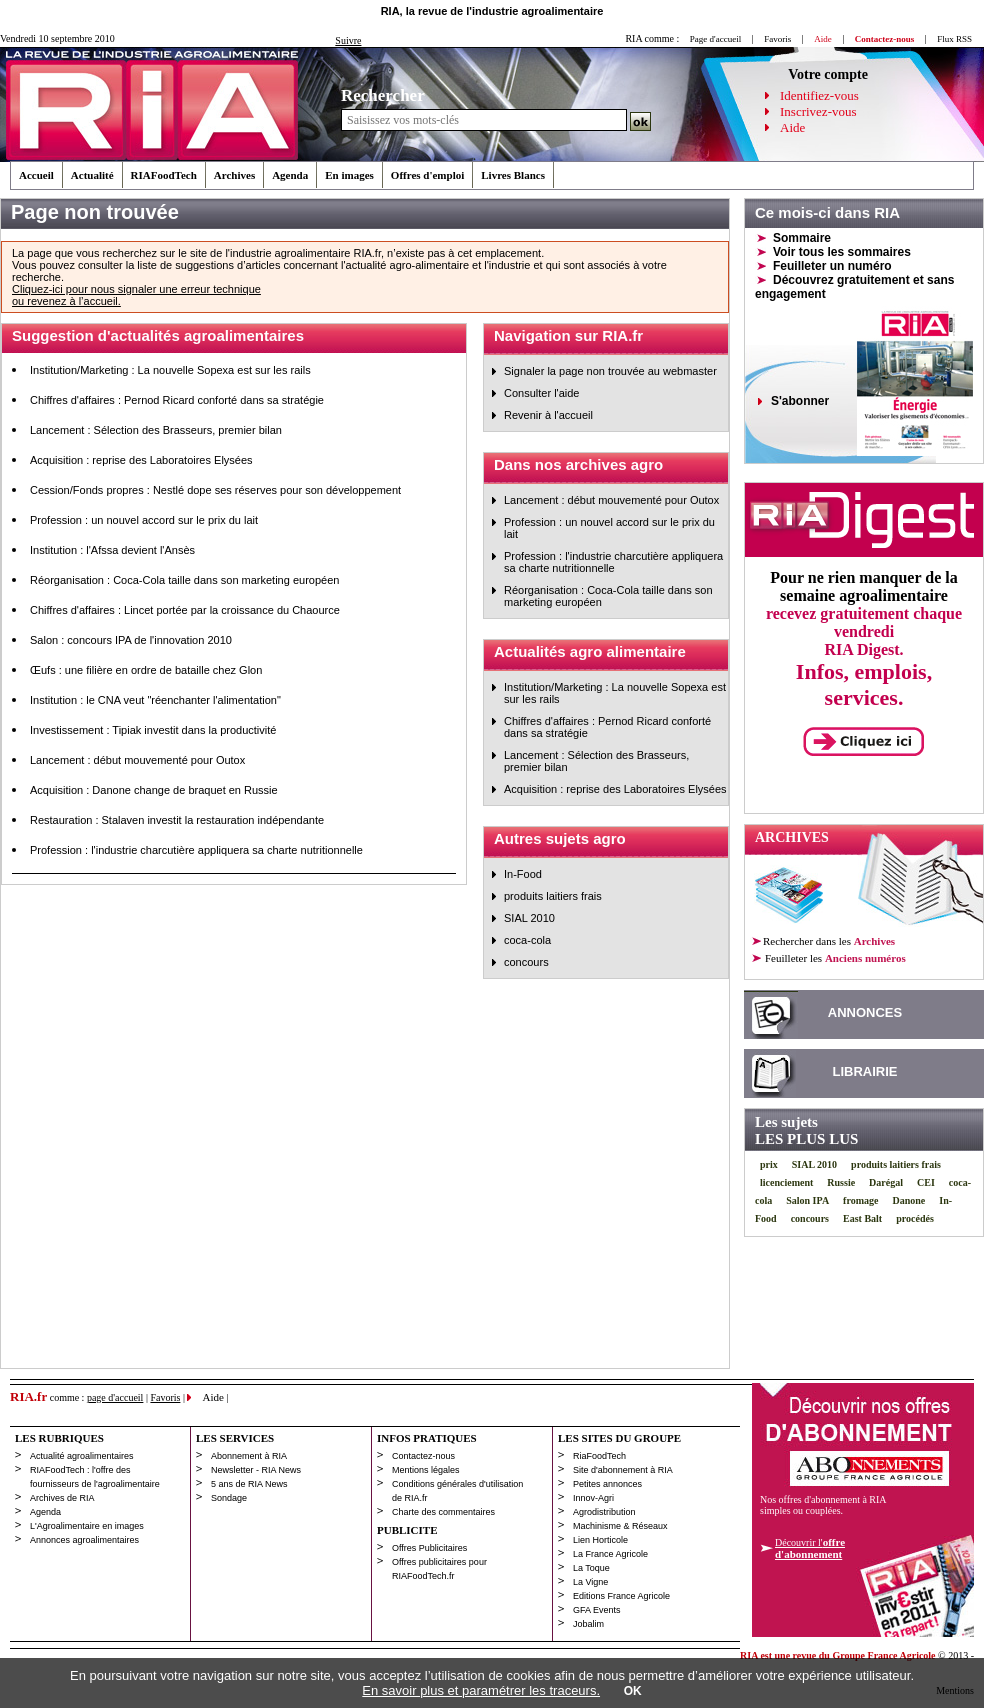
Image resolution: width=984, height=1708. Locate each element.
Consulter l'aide (541, 393)
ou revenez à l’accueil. (66, 301)
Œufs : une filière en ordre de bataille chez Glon (146, 670)
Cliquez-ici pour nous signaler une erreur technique (136, 289)
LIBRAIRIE (865, 1071)
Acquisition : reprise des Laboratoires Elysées (141, 460)
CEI (926, 1182)
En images (349, 175)
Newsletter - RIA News (256, 1470)
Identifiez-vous (819, 95)
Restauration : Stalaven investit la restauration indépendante (177, 820)
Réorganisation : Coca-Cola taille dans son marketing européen (184, 580)
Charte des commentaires (443, 1512)
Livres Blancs (513, 175)
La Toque (591, 1568)
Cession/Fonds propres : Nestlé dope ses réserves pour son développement (215, 490)
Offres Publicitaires (429, 1548)
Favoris (777, 39)
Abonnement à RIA (249, 1456)
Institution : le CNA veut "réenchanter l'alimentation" (155, 700)
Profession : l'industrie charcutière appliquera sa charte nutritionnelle (196, 850)
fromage (860, 1200)
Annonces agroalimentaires (84, 1540)
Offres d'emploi (427, 175)
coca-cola (527, 940)
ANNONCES (865, 1012)
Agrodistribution (604, 1512)
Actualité (92, 175)
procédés (915, 1218)
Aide (792, 127)
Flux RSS (954, 39)
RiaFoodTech (599, 1456)
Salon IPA (807, 1200)
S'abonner (800, 401)
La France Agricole (610, 1554)
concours (526, 962)
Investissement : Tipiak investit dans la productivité (153, 730)
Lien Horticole (600, 1540)
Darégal (886, 1182)
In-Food (523, 874)
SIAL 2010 (529, 918)
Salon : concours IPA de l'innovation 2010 (131, 640)
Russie (841, 1182)
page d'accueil (115, 1397)
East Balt (862, 1218)
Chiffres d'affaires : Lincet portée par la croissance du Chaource (185, 610)
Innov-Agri (593, 1498)
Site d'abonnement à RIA (623, 1470)
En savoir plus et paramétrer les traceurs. (481, 1690)
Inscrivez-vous (818, 111)
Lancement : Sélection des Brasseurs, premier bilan (156, 430)
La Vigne (590, 1582)
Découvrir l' (810, 1548)
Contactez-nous (423, 1456)
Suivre (348, 40)
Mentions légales (426, 1470)
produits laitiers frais (553, 896)
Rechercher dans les (829, 941)
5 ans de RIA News (249, 1484)
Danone (908, 1200)
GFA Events (597, 1610)
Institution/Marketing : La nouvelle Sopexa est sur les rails (170, 370)
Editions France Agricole (621, 1596)
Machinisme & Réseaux (620, 1526)
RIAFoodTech (164, 175)
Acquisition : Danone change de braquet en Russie (154, 790)
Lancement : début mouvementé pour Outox (137, 760)
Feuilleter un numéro (832, 266)
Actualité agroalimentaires (82, 1456)
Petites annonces (607, 1484)
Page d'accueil (715, 39)
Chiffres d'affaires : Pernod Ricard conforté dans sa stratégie (177, 400)
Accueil (36, 175)
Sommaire (802, 238)
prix (769, 1164)
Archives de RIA (62, 1498)
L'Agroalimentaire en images (87, 1526)
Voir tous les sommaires (842, 252)
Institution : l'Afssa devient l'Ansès (112, 550)
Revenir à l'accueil (548, 415)
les (834, 958)
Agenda (290, 175)
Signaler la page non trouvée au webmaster (610, 371)
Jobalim (588, 1624)
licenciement (786, 1182)
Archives (234, 175)
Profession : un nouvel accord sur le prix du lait (144, 520)
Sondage (229, 1498)
